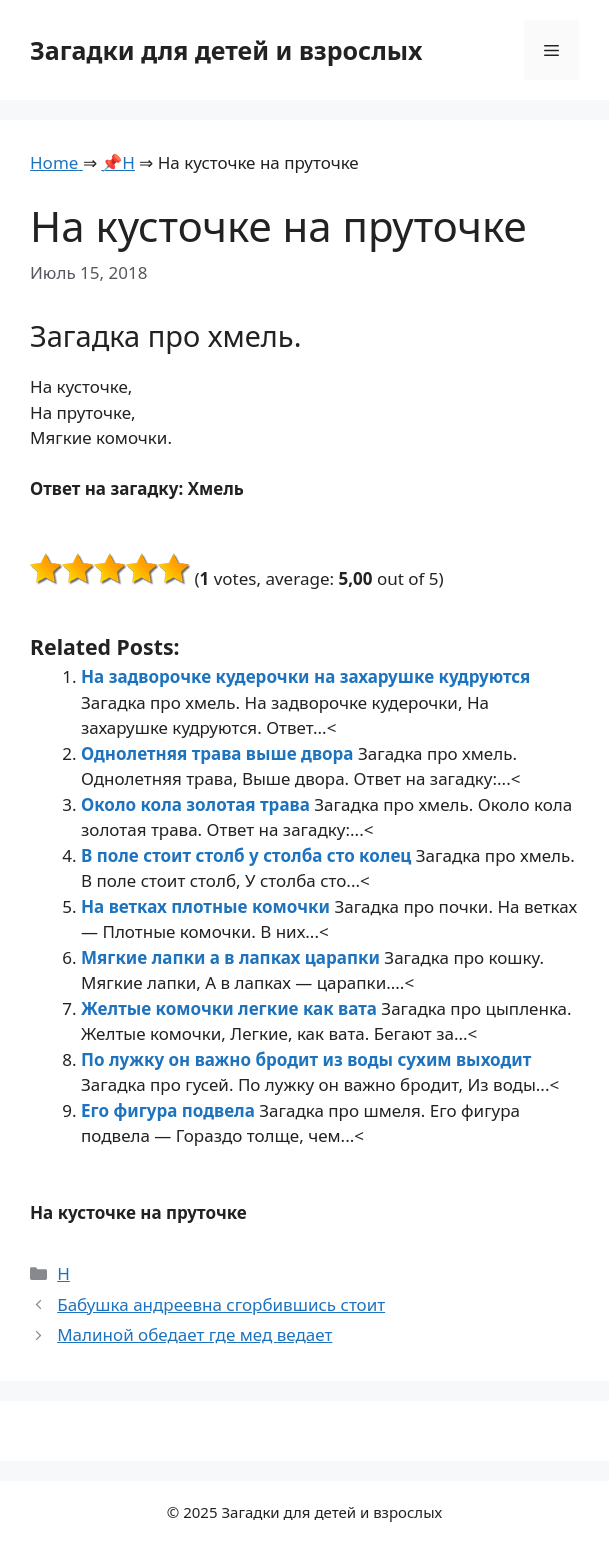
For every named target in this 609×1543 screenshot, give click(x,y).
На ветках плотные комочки (207, 906)
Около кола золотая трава (197, 804)
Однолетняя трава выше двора (219, 753)
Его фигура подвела (170, 1110)
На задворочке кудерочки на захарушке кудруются (305, 676)
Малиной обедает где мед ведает (194, 1334)
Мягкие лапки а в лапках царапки (232, 957)
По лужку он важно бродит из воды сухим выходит (306, 1059)
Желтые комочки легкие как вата (231, 1008)
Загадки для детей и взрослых (226, 50)
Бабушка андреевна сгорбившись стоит (221, 1304)
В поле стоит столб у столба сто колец (248, 855)
